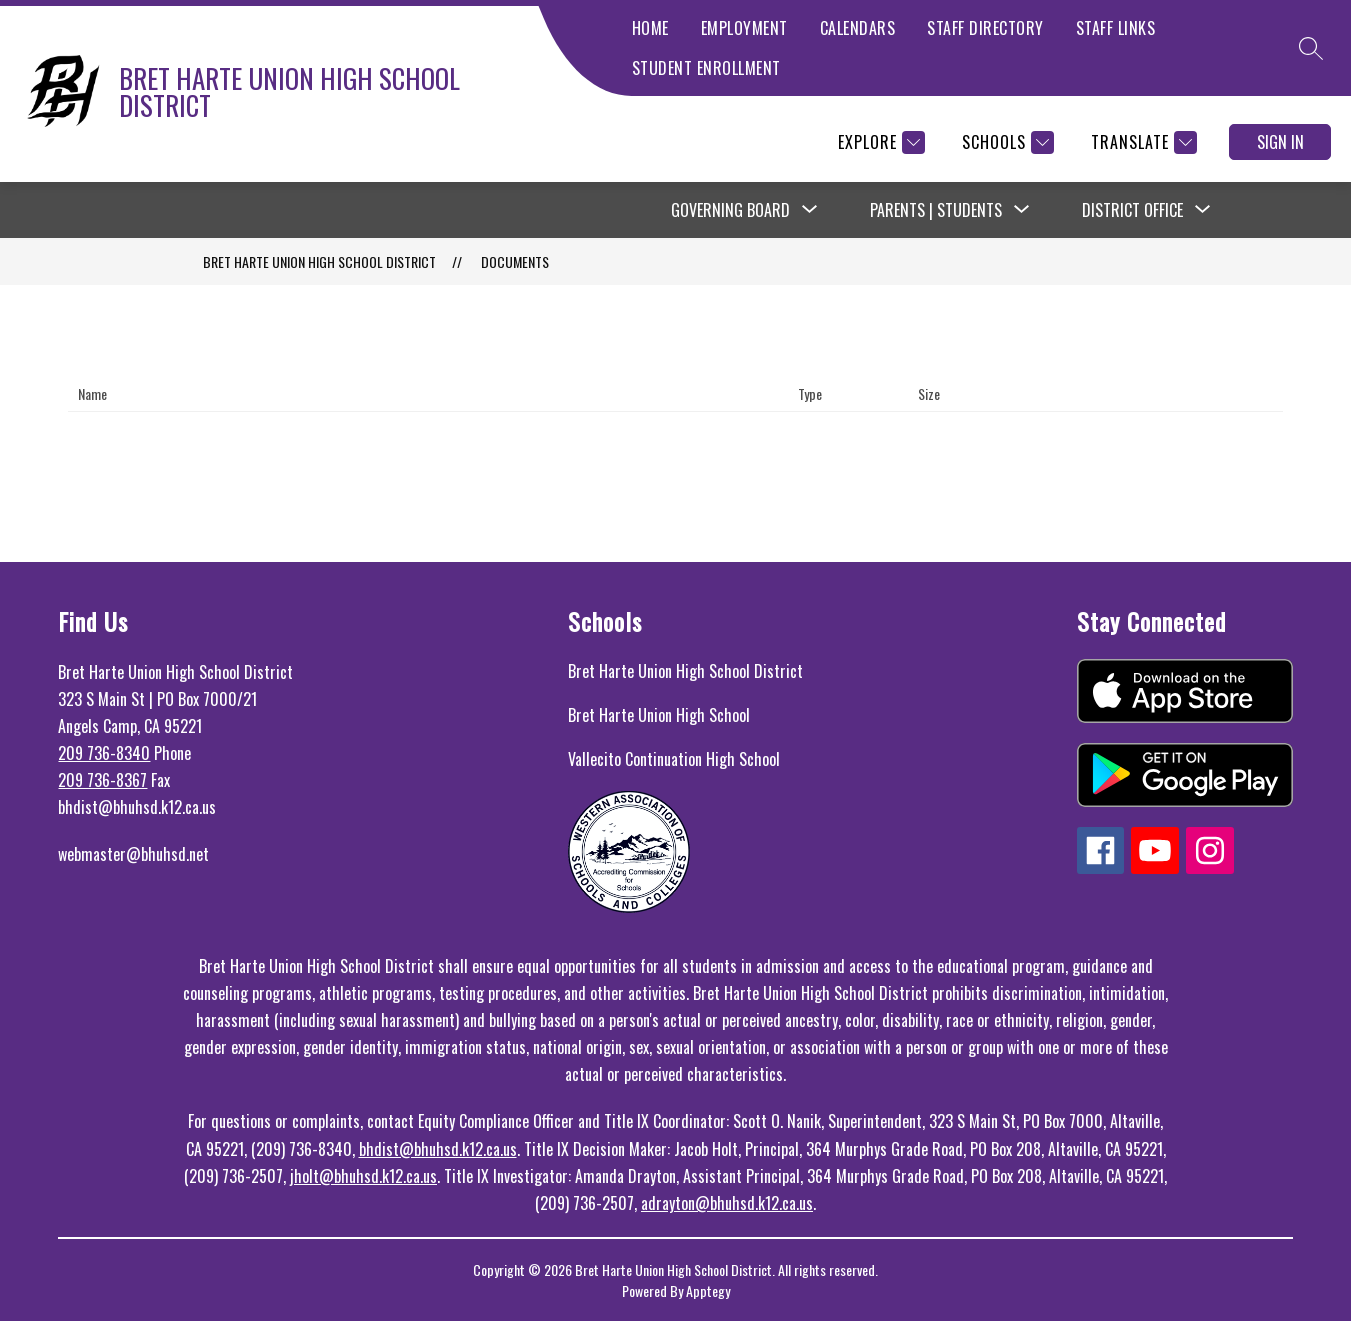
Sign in (1280, 142)
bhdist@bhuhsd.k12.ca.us (438, 1149)
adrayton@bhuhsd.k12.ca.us (727, 1203)
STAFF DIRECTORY (985, 28)
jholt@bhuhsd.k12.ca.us (363, 1176)
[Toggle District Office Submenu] (1203, 210)
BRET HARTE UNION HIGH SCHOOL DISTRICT (319, 261)
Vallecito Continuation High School (674, 759)
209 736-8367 (102, 780)
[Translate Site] (1141, 142)
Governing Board (730, 210)
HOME (650, 28)
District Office (1132, 210)
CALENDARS (858, 28)
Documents (515, 261)
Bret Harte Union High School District (685, 671)
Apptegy (708, 1290)
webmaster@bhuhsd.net (133, 854)
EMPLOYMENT (744, 28)
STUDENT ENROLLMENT (706, 68)
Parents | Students (936, 210)
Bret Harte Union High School (659, 715)
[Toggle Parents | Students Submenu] (1022, 210)
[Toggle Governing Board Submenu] (810, 210)
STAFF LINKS (1116, 28)
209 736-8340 (104, 753)
